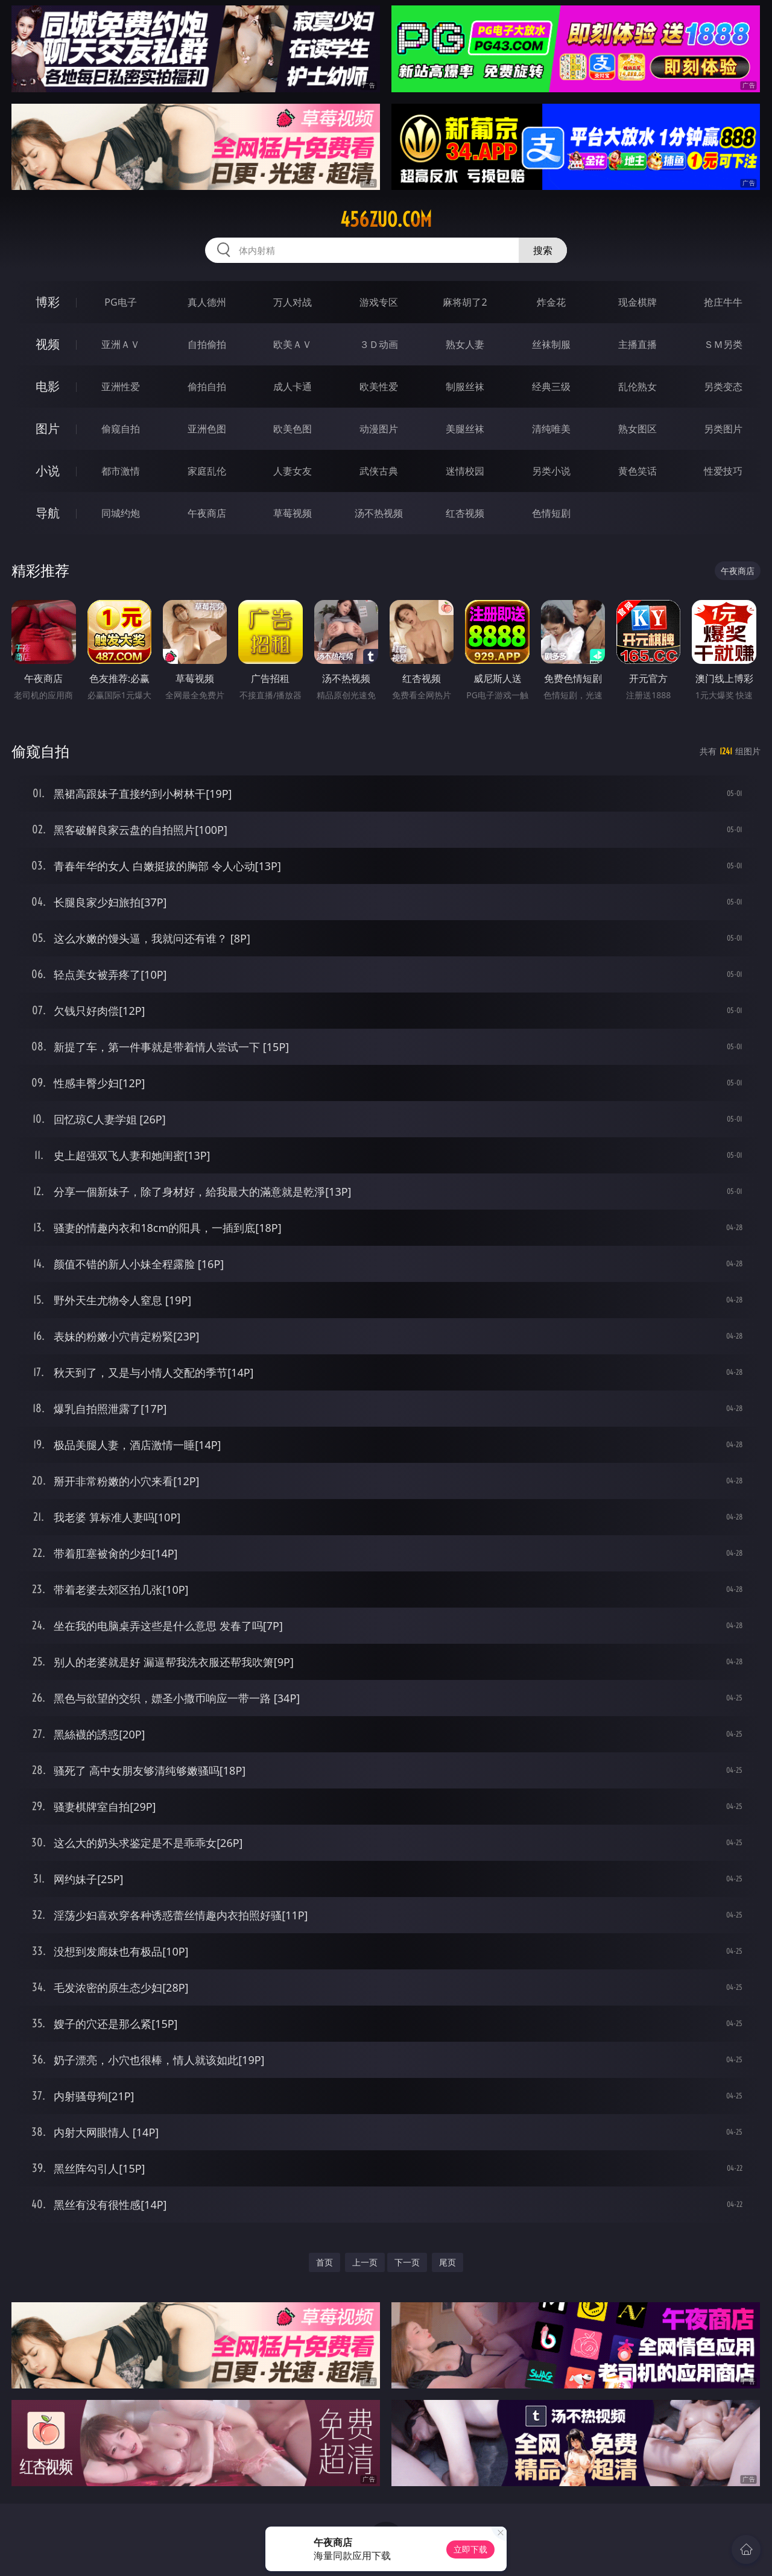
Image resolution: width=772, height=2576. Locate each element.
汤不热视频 (379, 513)
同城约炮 (120, 513)
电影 (48, 386)
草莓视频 (292, 513)
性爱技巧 (723, 471)
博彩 (48, 302)
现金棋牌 (637, 302)
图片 (48, 428)
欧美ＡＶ (292, 344)
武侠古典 (378, 471)
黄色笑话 (637, 471)
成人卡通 (292, 386)
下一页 (407, 2262)
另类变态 (723, 386)
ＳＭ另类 (723, 344)
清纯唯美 (551, 428)
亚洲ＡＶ (120, 344)
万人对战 (292, 302)
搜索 (542, 250)
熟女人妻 (465, 344)
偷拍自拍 (207, 386)
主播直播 (637, 344)
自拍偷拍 (207, 344)
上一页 (365, 2262)
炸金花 (551, 302)
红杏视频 (465, 513)
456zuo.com (386, 219)
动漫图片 (378, 428)
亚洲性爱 (120, 386)
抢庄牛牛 (723, 302)
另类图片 (723, 428)
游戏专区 (378, 302)
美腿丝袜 (465, 428)
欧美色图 (292, 428)
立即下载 (470, 2549)
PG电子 (120, 302)
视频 (48, 344)
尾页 (447, 2262)
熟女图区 (637, 428)
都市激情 (120, 471)
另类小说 (551, 471)
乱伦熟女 (637, 386)
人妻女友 (292, 471)
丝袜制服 (551, 344)
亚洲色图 (207, 428)
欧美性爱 (378, 386)
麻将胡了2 (465, 302)
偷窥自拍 (120, 428)
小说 (48, 470)
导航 (48, 513)
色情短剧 (551, 513)
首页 (324, 2262)
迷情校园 (465, 471)
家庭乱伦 (207, 471)
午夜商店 (207, 513)
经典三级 (551, 386)
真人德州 (207, 302)
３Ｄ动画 (378, 344)
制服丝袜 (465, 386)
